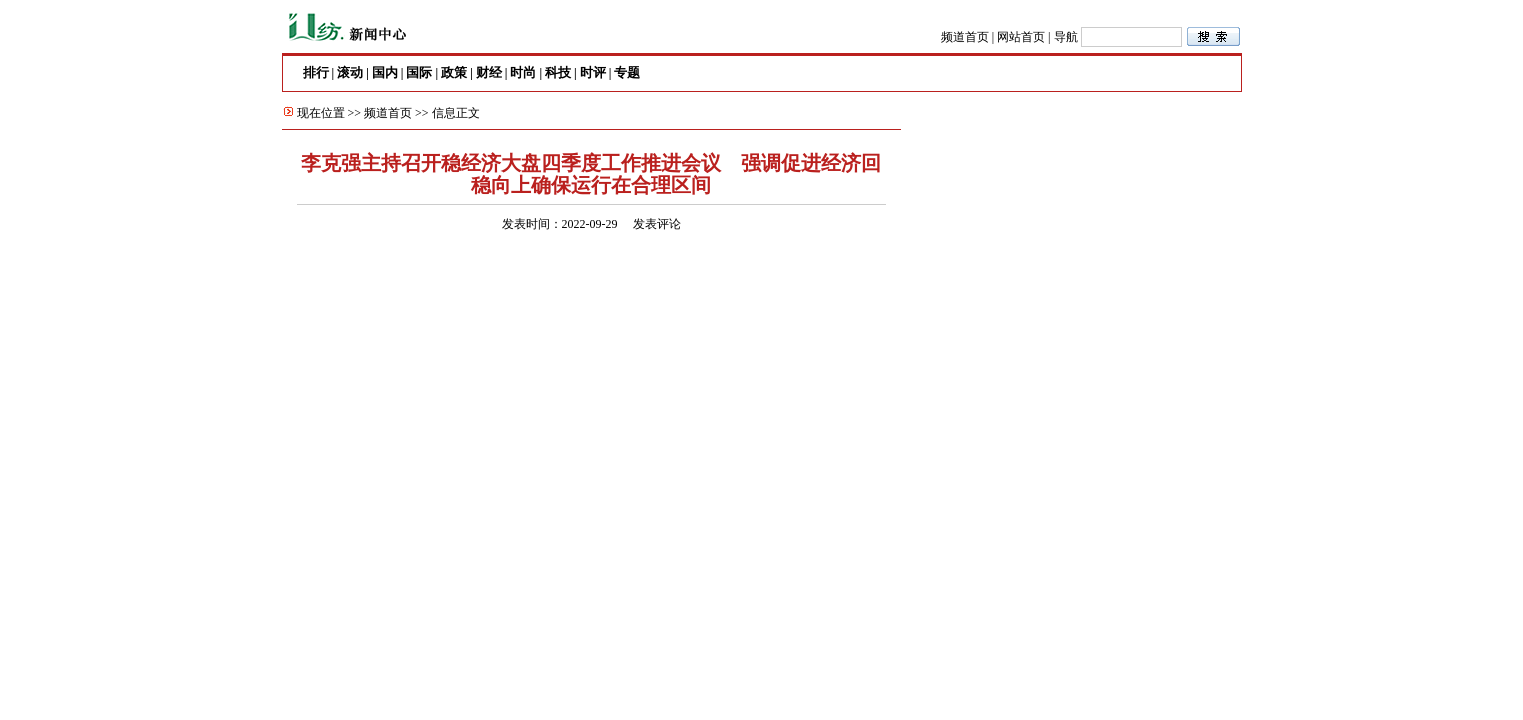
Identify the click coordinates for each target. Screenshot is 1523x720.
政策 (454, 72)
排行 (316, 72)
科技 (558, 72)
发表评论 (657, 224)
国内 (385, 72)
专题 (627, 72)
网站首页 (1021, 37)
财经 (489, 72)
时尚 (523, 72)
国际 (419, 72)
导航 (1066, 37)
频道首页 (965, 37)
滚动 (350, 72)
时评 (593, 72)
